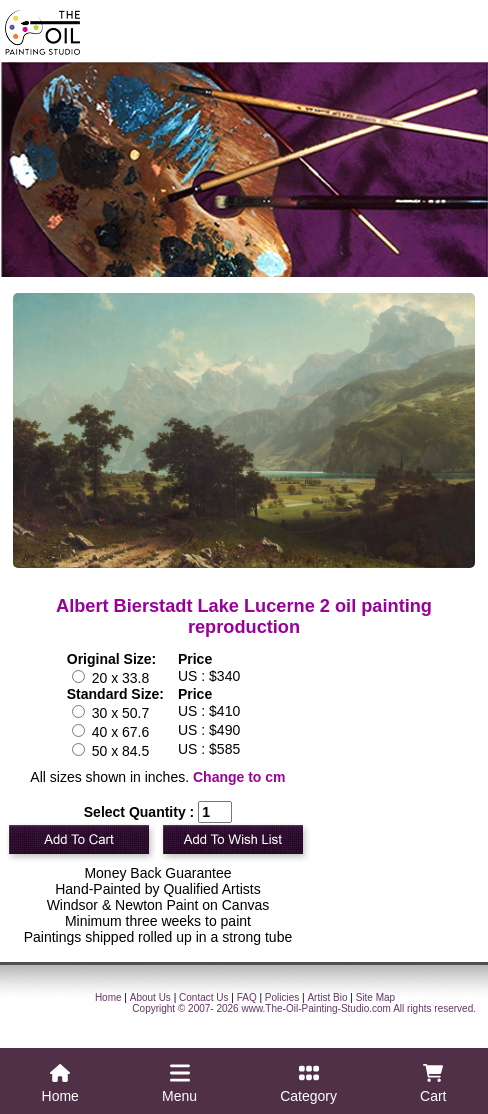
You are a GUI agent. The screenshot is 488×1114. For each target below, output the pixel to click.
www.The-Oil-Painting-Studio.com (316, 1008)
